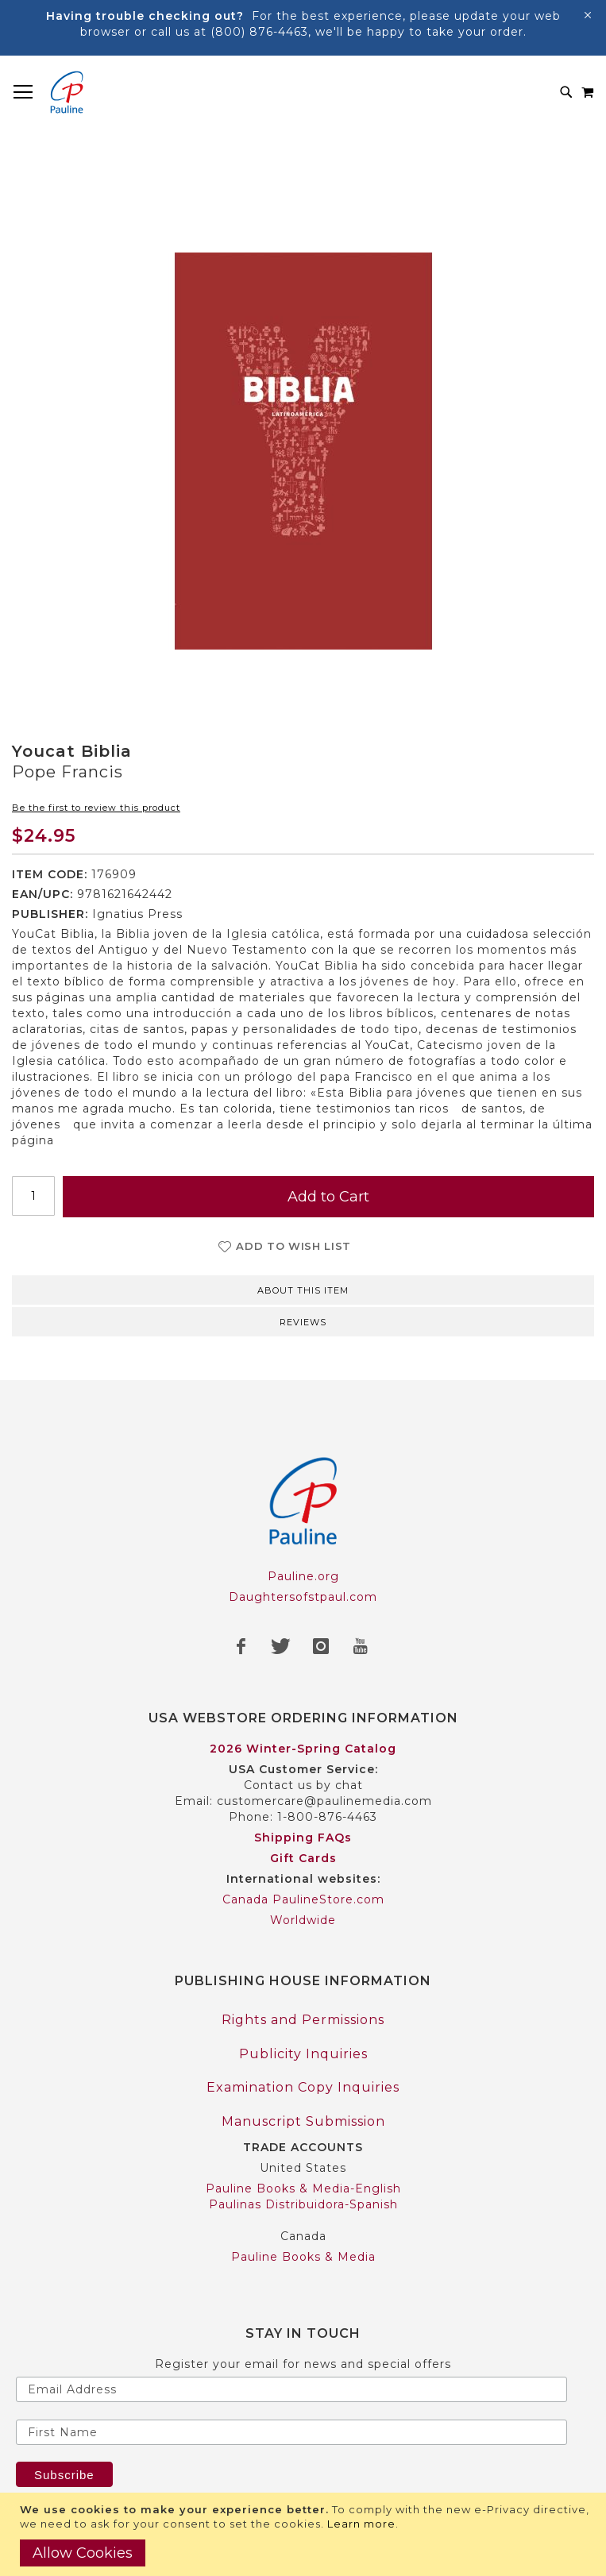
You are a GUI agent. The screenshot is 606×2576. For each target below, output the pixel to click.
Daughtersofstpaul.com (303, 1597)
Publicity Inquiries (303, 2053)
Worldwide (303, 1920)
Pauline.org (303, 1576)
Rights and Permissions (303, 2019)
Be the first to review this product (96, 807)
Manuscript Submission (303, 2121)
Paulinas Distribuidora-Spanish (303, 2204)
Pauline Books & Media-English (303, 2188)
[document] (305, 2534)
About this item (303, 1290)
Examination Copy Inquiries (303, 2087)
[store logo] (67, 92)
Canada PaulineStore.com (303, 1899)
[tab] (303, 1289)
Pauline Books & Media (303, 2257)
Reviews (303, 1322)
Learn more (361, 2523)
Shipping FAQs (303, 1837)
